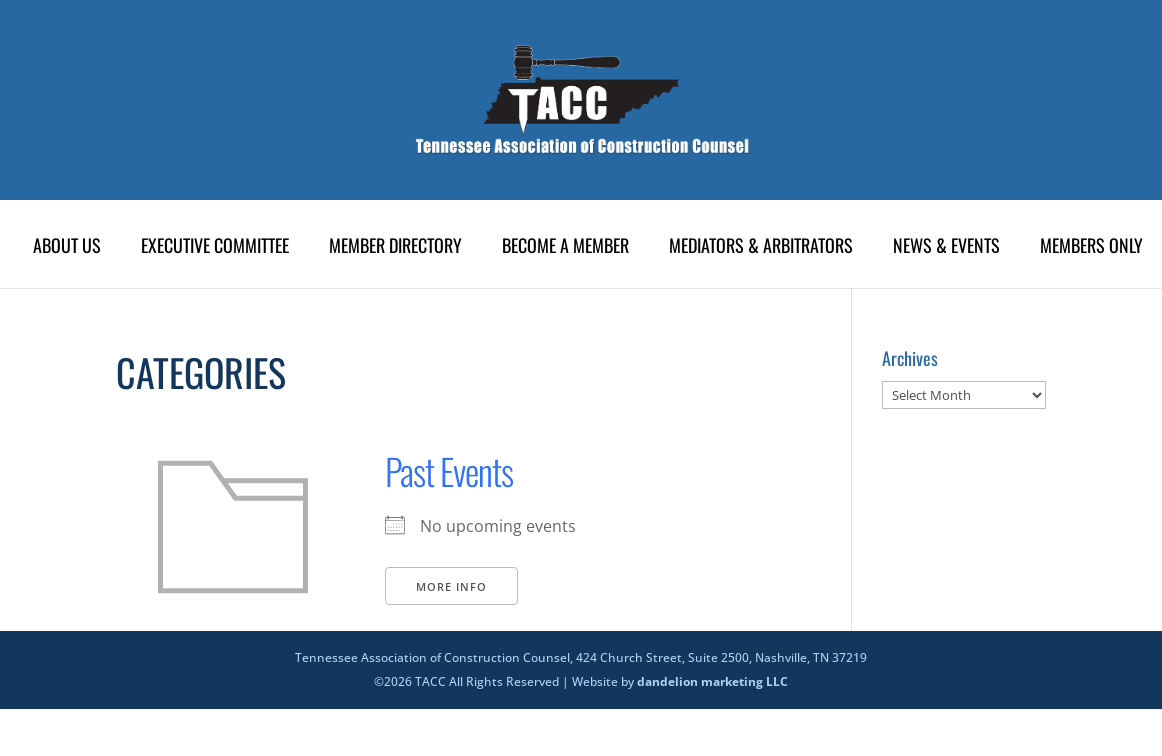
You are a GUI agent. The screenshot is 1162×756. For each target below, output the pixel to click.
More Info (451, 586)
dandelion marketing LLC (712, 681)
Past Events (449, 470)
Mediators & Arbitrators (761, 248)
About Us (67, 248)
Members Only (1091, 248)
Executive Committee (215, 248)
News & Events (946, 248)
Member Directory (395, 248)
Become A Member (565, 248)
